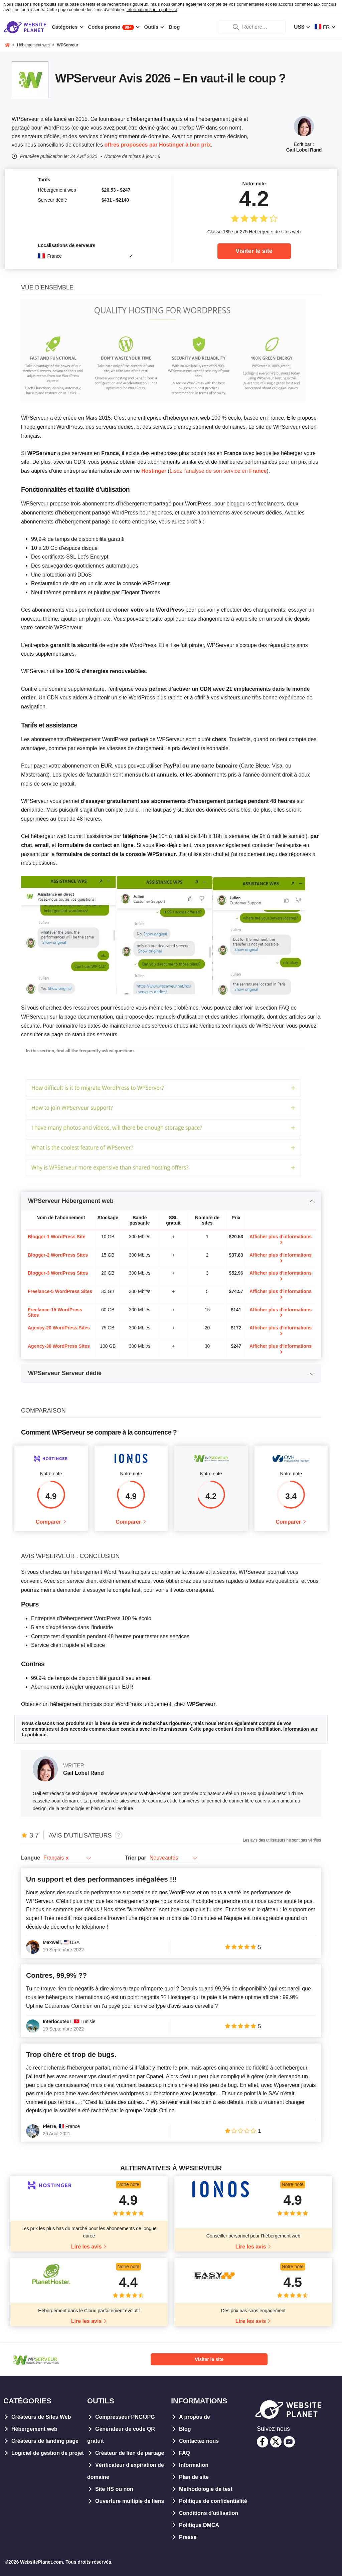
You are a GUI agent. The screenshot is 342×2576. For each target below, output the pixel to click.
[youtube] (289, 2441)
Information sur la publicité (152, 9)
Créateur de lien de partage (129, 2453)
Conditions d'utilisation (208, 2513)
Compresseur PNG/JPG (125, 2417)
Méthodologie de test (205, 2489)
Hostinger (153, 471)
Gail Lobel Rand (304, 150)
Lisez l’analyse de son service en (218, 471)
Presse (188, 2537)
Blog (185, 2429)
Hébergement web (34, 2429)
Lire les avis (86, 2246)
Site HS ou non (114, 2489)
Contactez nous (199, 2441)
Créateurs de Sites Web (41, 2417)
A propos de (194, 2417)
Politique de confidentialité (213, 2501)
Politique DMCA (199, 2525)
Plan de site (194, 2477)
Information (193, 2465)
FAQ (184, 2453)
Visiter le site (254, 251)
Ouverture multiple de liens (129, 2501)
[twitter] (276, 2441)
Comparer (48, 1522)
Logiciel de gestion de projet (47, 2453)
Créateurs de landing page (44, 2441)
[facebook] (262, 2441)
